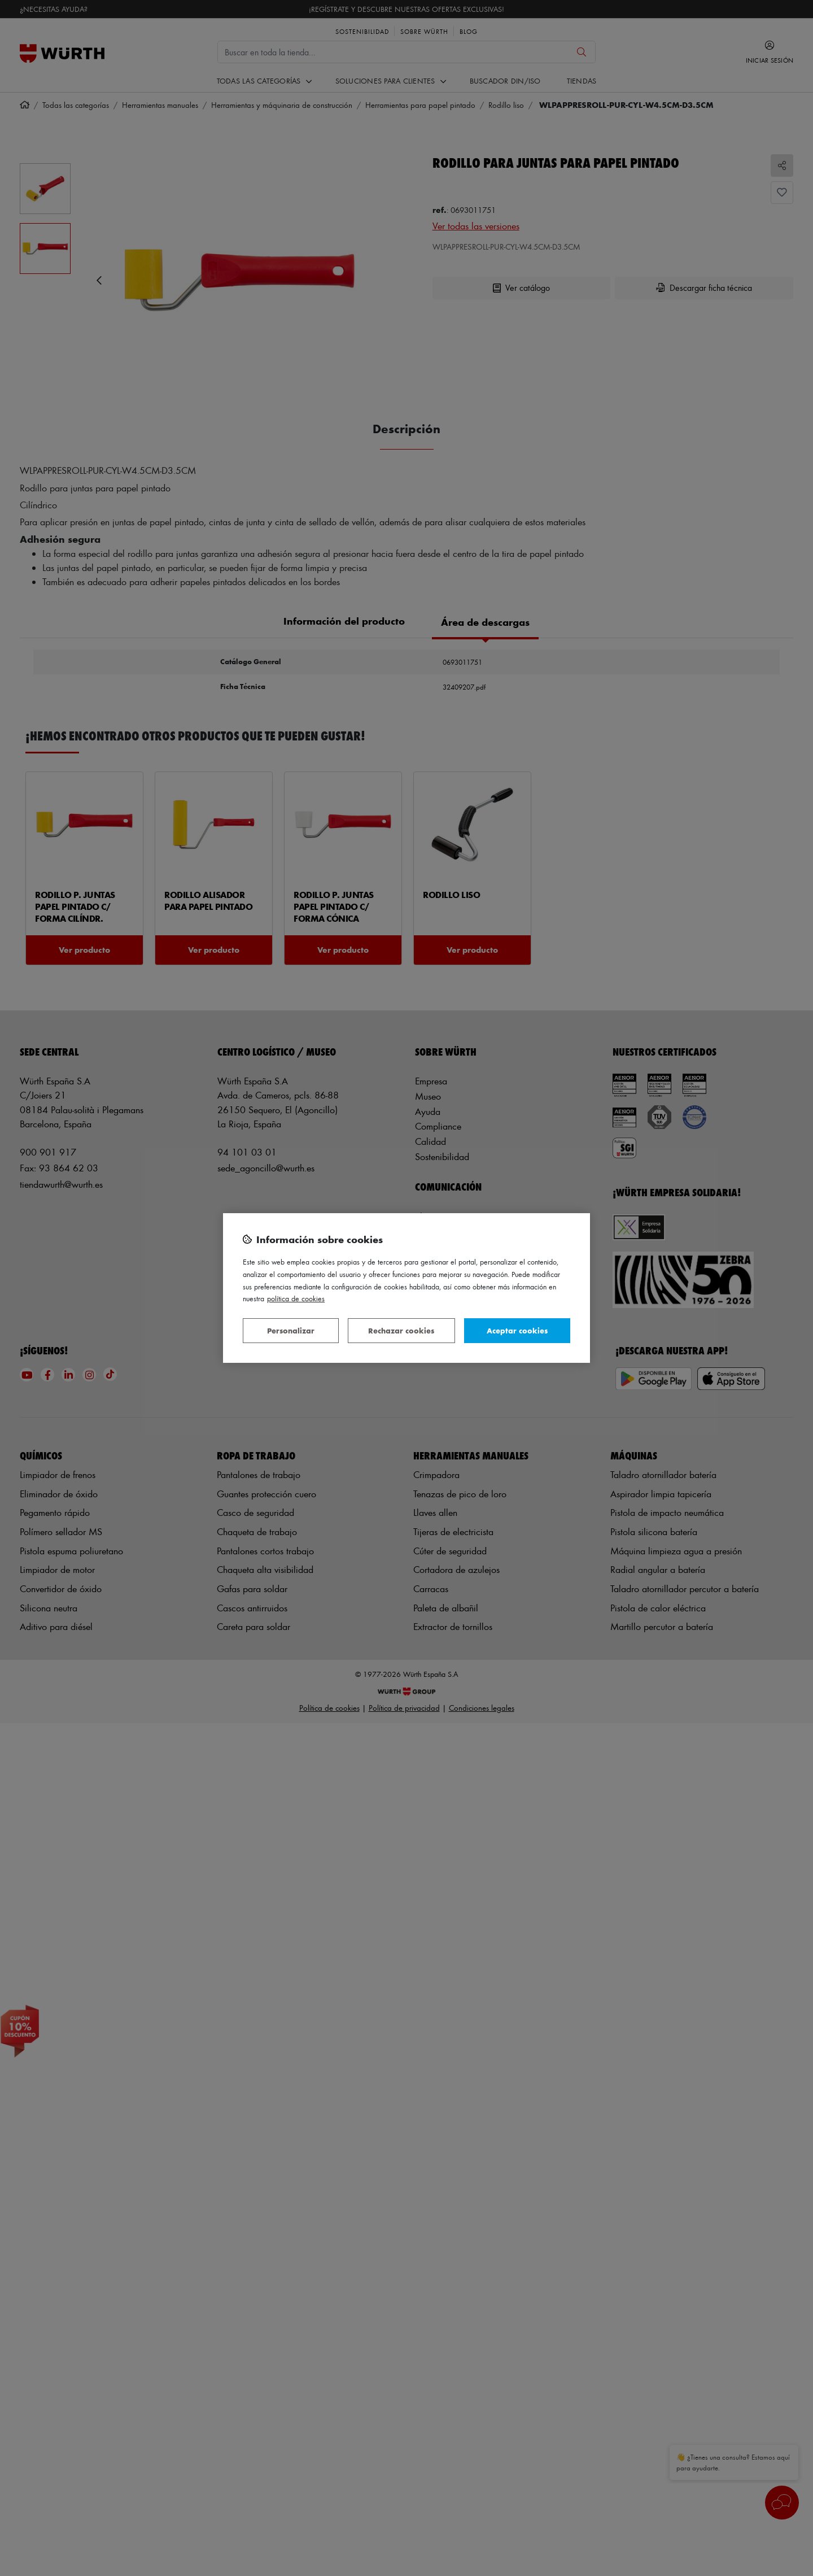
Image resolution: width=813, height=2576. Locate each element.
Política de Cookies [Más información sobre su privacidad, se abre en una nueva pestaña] (296, 1298)
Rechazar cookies (401, 1330)
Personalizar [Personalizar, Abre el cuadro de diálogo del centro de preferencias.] (290, 1330)
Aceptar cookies (517, 1330)
